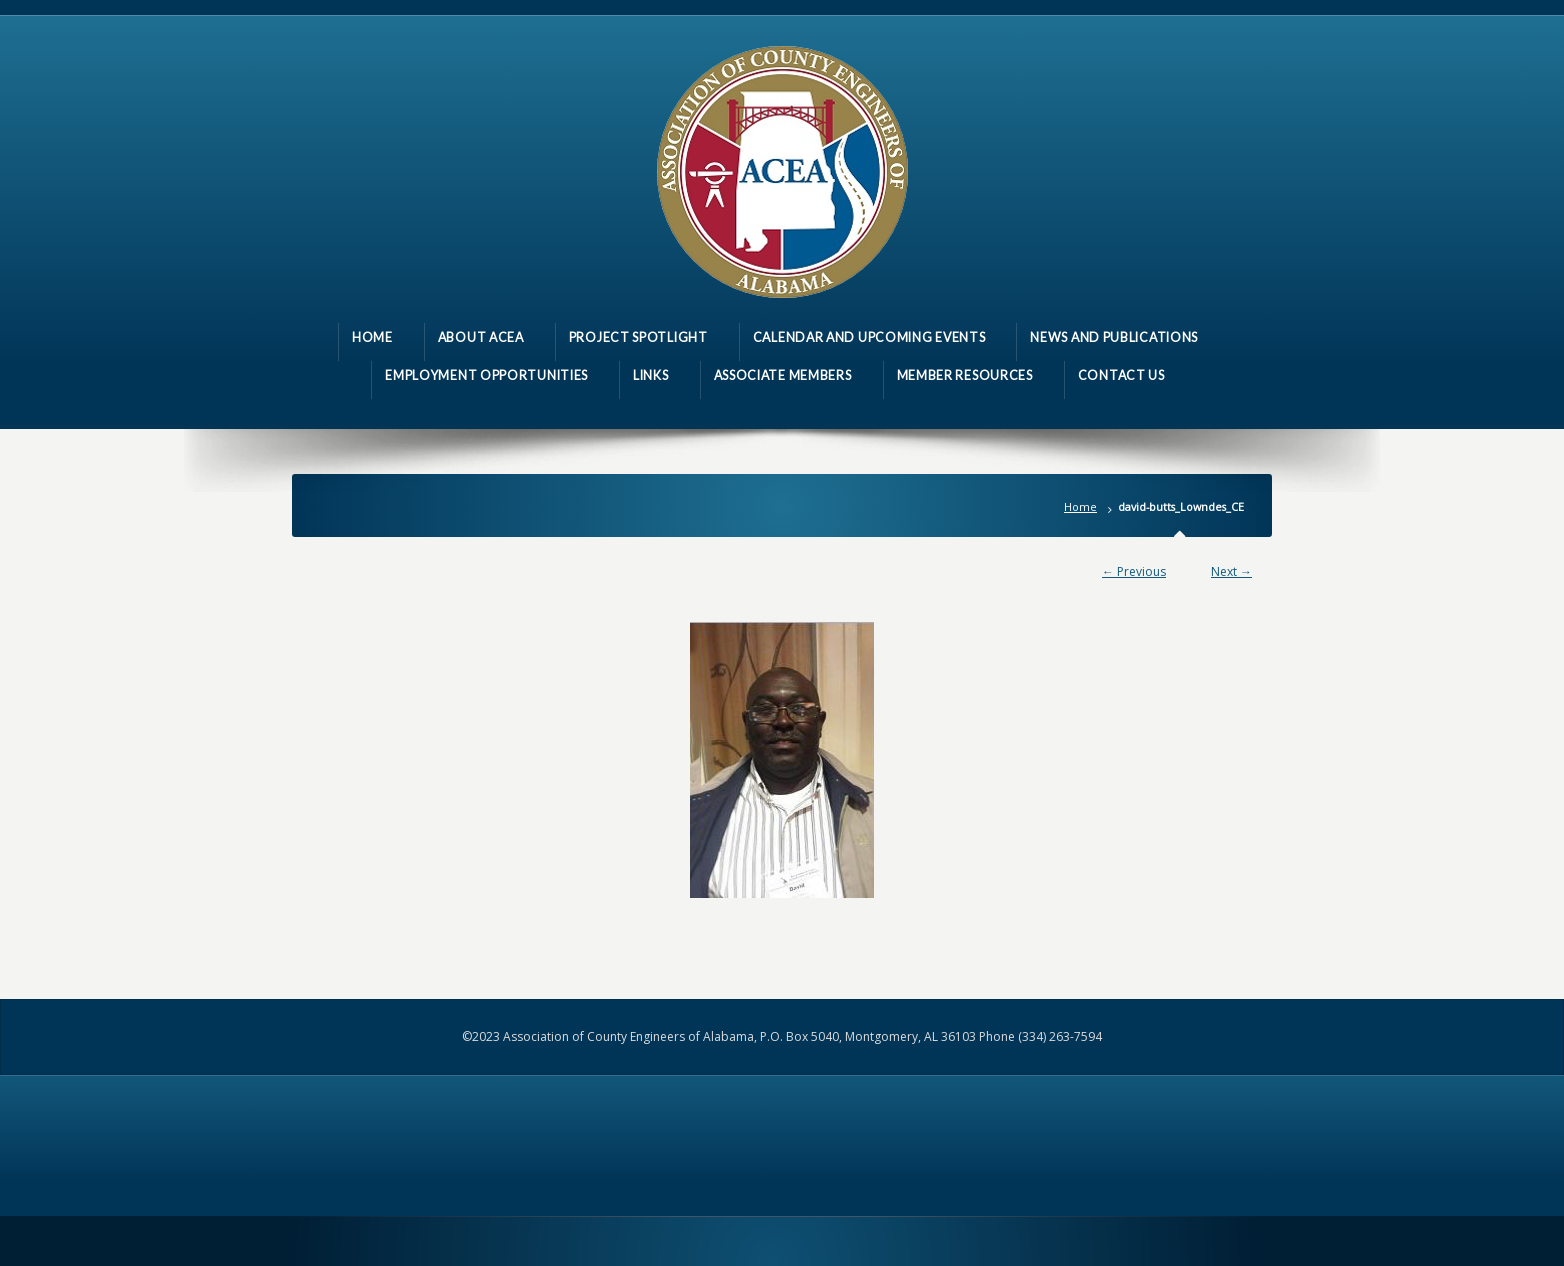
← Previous (1134, 571)
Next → (1231, 571)
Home (1080, 506)
